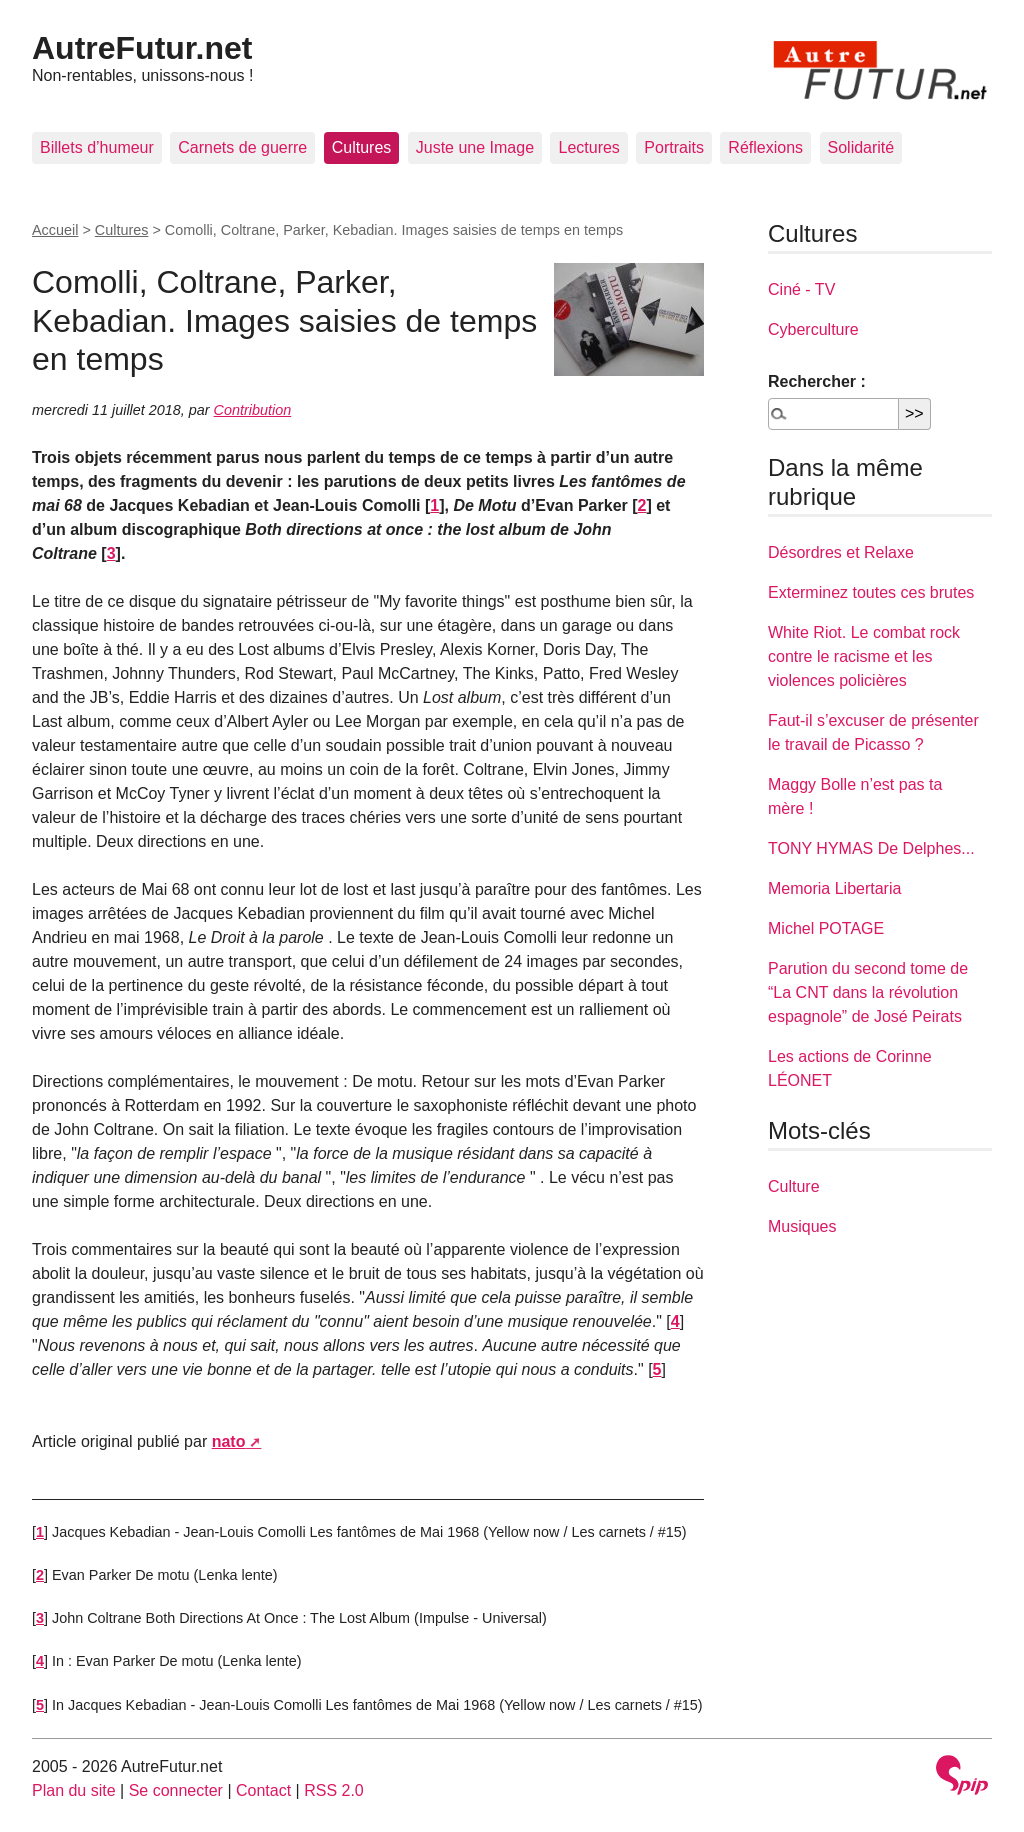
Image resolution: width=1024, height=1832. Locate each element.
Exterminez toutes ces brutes (871, 592)
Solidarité (861, 147)
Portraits (674, 147)
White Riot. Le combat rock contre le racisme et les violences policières (864, 656)
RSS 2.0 (334, 1790)
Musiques (802, 1226)
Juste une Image (475, 147)
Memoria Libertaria (834, 888)
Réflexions (765, 147)
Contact (263, 1790)
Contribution (253, 410)
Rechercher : (817, 381)
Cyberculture (813, 329)
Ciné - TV (801, 289)
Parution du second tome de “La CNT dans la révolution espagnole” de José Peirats (868, 992)
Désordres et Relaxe (841, 552)
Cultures (362, 147)
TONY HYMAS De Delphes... (871, 848)
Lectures (588, 147)
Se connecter (176, 1790)
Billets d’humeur (97, 147)
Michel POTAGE (826, 928)
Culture (794, 1186)
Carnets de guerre (242, 147)
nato (229, 1441)
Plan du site (74, 1790)
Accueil (55, 230)
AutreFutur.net (142, 48)
